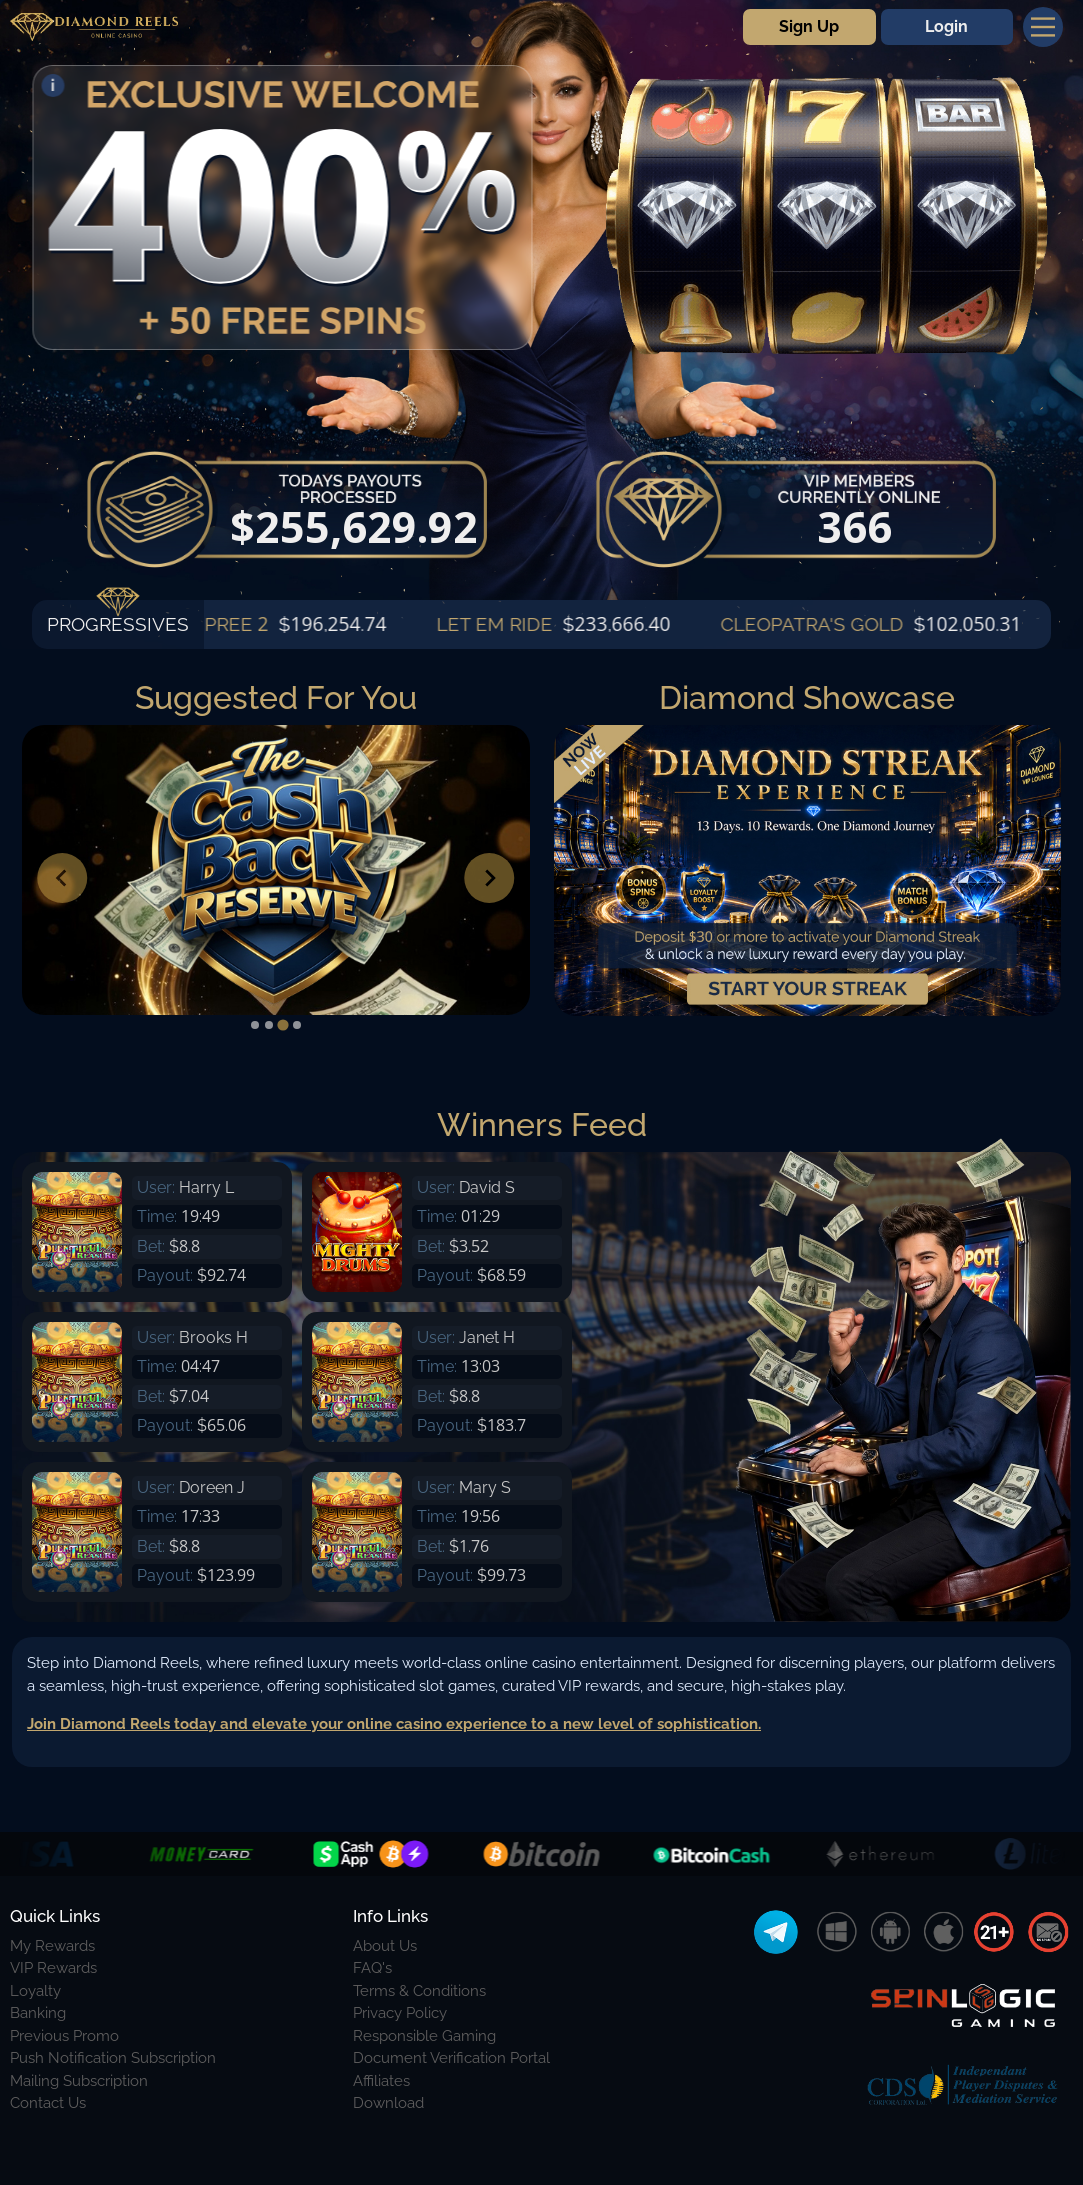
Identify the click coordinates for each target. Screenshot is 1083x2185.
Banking (38, 2013)
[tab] (255, 1025)
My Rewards (52, 1946)
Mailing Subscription (79, 2081)
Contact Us (48, 2103)
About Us (385, 1946)
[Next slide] (490, 878)
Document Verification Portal (451, 2058)
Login (946, 26)
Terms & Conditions (419, 1991)
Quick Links (55, 1916)
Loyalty (35, 1991)
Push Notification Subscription (113, 2058)
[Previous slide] (62, 878)
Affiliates (381, 2081)
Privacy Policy (400, 2013)
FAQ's (372, 1968)
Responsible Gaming (424, 2036)
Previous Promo (64, 2036)
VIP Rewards (53, 1968)
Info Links (390, 1916)
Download (388, 2103)
